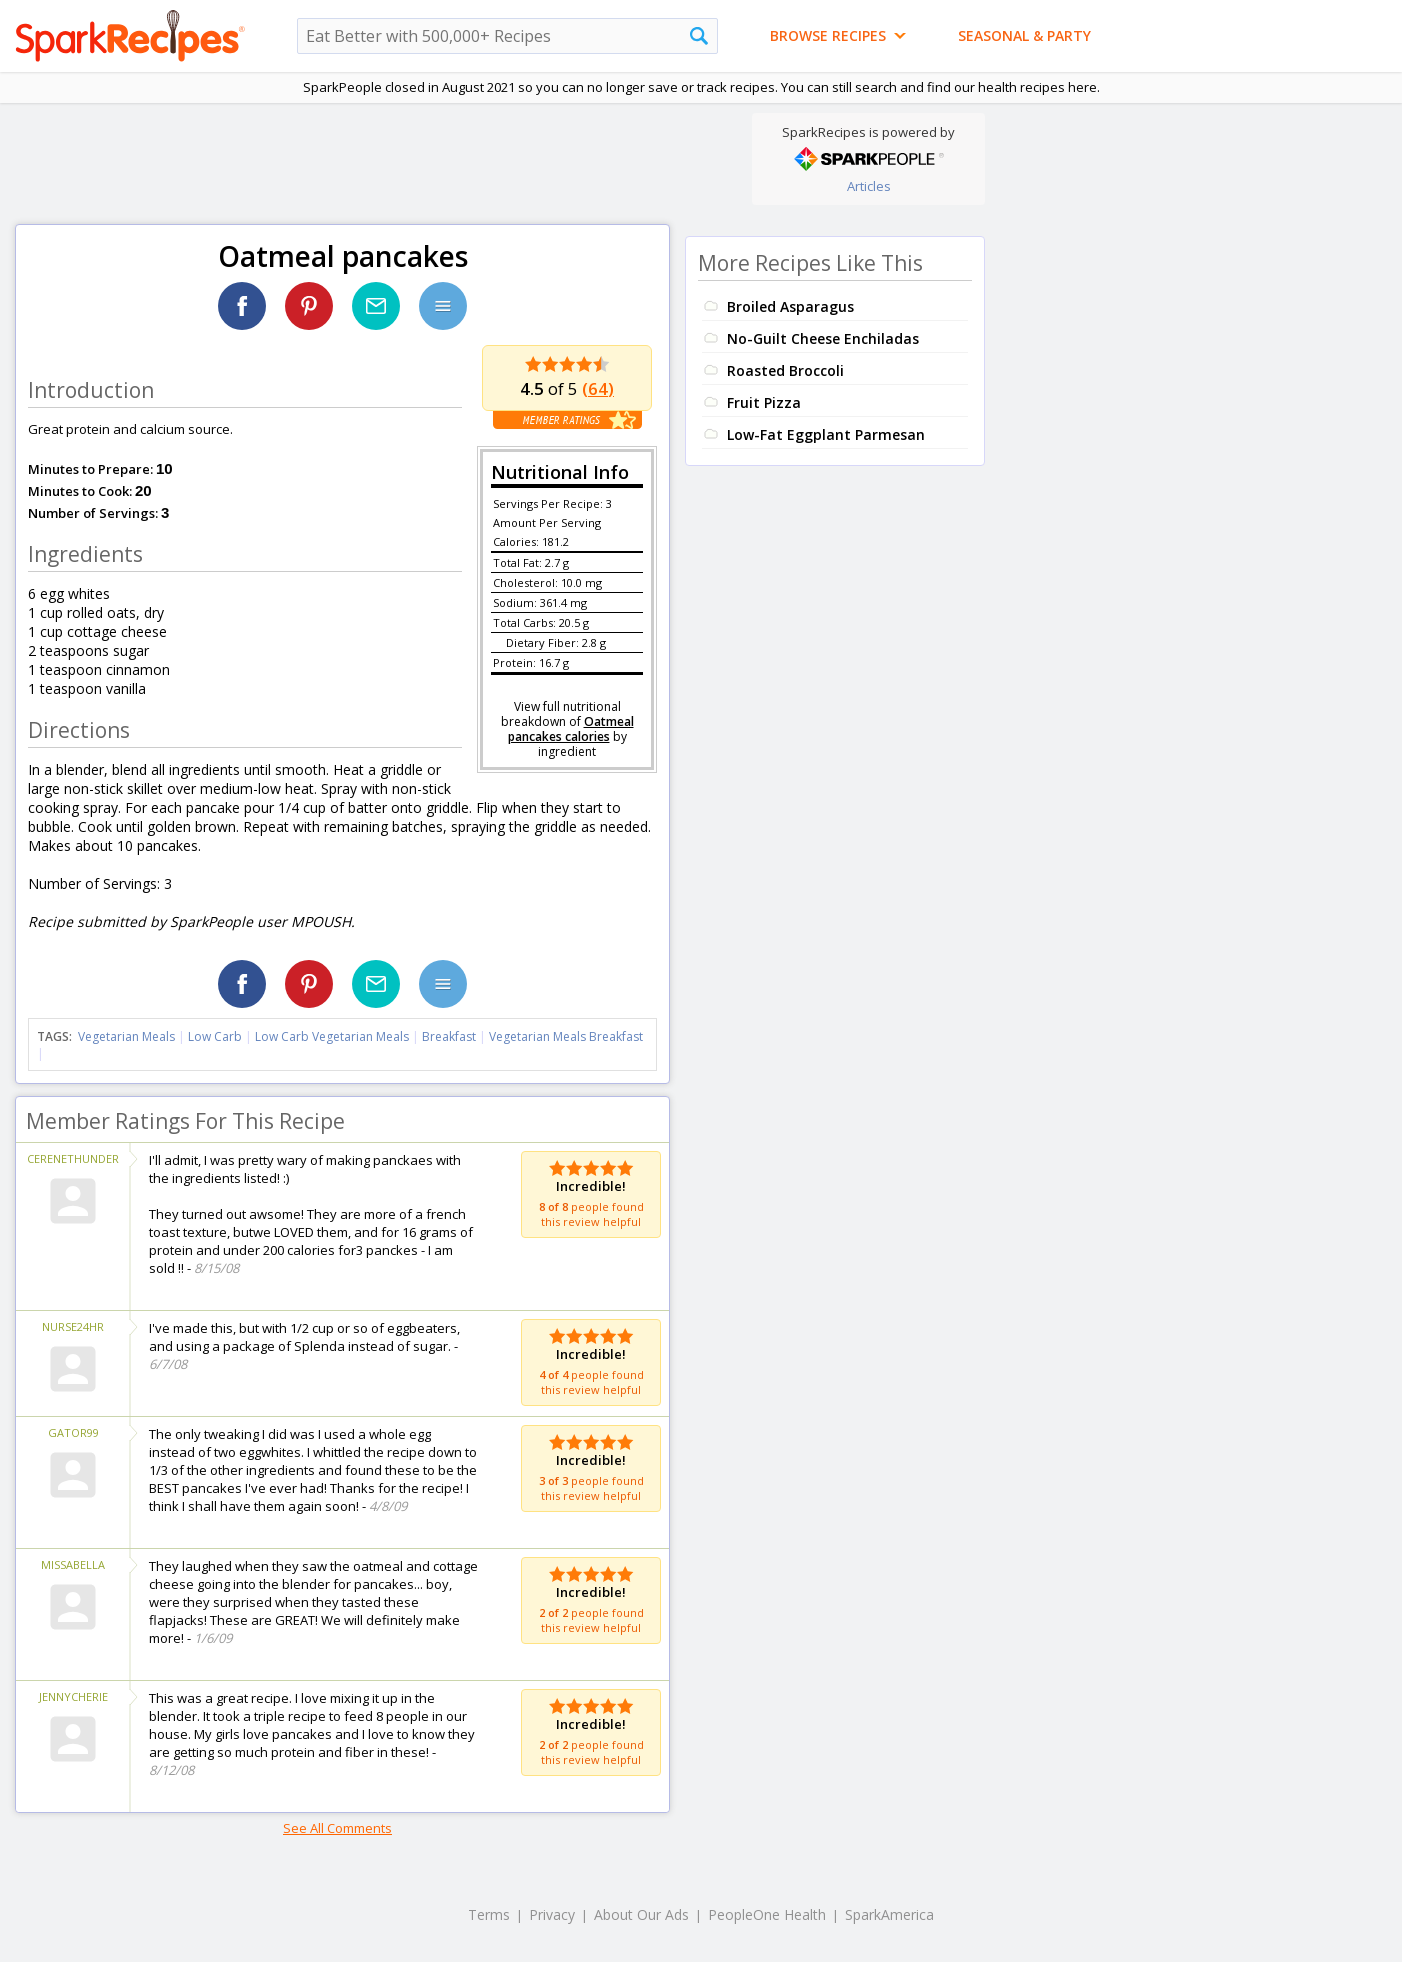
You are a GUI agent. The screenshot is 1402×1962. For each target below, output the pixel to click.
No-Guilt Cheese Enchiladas (823, 338)
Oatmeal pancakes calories (571, 729)
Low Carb (215, 1036)
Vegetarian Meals (126, 1036)
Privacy (552, 1914)
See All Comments (337, 1828)
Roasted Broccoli (785, 370)
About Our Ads (641, 1914)
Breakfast (449, 1036)
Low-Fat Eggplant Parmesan (826, 434)
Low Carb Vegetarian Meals (332, 1036)
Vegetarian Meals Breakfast (566, 1036)
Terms (489, 1914)
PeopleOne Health (767, 1914)
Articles (869, 186)
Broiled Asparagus (790, 306)
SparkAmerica (889, 1914)
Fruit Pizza (764, 402)
